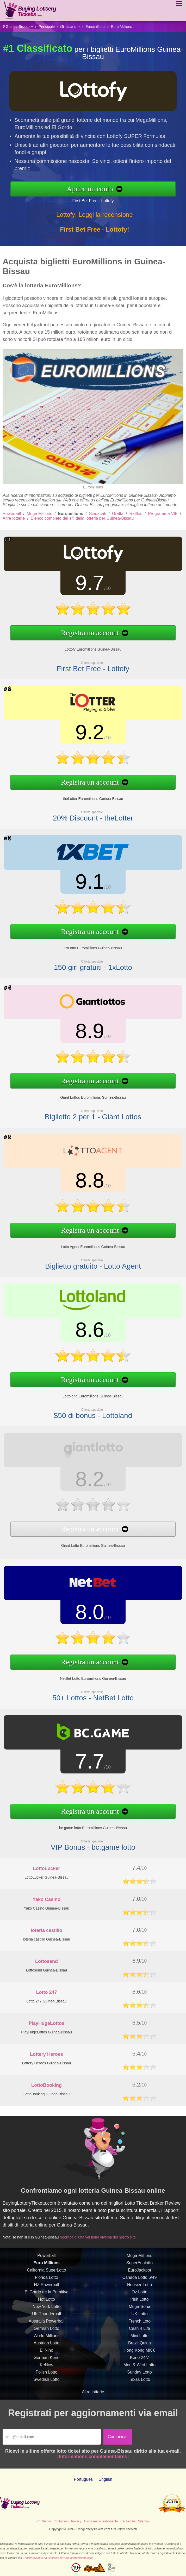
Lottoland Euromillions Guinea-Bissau (84, 1390)
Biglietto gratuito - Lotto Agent (84, 1257)
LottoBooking (46, 2085)
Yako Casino (46, 1899)
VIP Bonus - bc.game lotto (83, 1838)
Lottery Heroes (46, 2054)
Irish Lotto (139, 2308)
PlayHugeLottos (46, 2023)
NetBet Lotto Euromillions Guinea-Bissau (83, 1672)
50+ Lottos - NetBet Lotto (84, 1689)
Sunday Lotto (139, 2381)
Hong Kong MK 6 (140, 2359)
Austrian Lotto (46, 2352)
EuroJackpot (139, 2279)
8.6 (81, 1333)
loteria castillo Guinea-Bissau (46, 1939)
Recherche (127, 2521)
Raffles (135, 513)
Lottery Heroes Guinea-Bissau (46, 2063)
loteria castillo (46, 1930)
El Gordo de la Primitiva (46, 2301)
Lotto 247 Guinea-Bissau (46, 2001)
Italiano (70, 26)
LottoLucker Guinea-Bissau (46, 1877)
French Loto (139, 2330)
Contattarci (61, 2521)
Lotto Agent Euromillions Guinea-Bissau (83, 1240)
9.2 (81, 735)
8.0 (81, 1615)
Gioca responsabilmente (101, 2521)
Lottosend (46, 1961)
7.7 (81, 1764)
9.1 (81, 885)
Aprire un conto (99, 188)
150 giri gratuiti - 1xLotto (83, 958)
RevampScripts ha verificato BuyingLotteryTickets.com (58, 2557)
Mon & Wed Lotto (139, 2374)
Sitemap (144, 2521)
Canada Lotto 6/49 (139, 2287)
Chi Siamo (43, 2521)
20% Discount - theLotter (83, 809)
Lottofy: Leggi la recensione (94, 223)
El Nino (46, 2359)
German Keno (47, 2367)
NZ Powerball (46, 2294)
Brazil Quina (139, 2352)
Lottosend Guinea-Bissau (46, 1970)
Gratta (117, 513)
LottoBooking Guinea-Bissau (46, 2094)
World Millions (46, 2345)
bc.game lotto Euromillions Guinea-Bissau (84, 1821)
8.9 (81, 1034)
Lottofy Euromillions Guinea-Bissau (83, 643)
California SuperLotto (46, 2279)
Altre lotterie (14, 518)
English (105, 2479)
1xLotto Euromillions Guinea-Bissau (83, 942)
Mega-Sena (139, 2316)
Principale (47, 26)
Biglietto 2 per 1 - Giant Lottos (83, 1107)
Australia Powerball (46, 2330)
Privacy (76, 2521)
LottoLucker (46, 1868)
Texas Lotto (139, 2389)
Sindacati (97, 513)
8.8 (81, 1183)
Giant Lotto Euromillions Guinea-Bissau (84, 1538)
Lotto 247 (46, 1992)
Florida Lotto (46, 2287)
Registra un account (81, 628)
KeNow (46, 2374)
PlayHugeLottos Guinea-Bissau (46, 2032)
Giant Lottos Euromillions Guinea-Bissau (84, 1091)
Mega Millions (39, 513)
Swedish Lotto (46, 2389)
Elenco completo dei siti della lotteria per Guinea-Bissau (82, 518)
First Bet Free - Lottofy (102, 199)
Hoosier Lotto (139, 2294)
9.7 (81, 586)
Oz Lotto (139, 2301)
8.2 (81, 1481)
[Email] (52, 2437)
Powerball (12, 513)
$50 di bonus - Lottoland (83, 1406)
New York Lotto (47, 2316)
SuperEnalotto (139, 2272)
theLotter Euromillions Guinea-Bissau (83, 792)
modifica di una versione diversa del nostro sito (106, 2234)
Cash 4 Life (139, 2338)
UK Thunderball (46, 2323)
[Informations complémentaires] (93, 2456)
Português (83, 2479)
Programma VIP (163, 513)
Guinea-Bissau (18, 26)
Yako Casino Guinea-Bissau (46, 1908)
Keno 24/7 (139, 2367)
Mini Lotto (139, 2345)
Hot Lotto (46, 2308)
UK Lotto (139, 2323)
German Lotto (46, 2338)
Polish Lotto (47, 2381)
